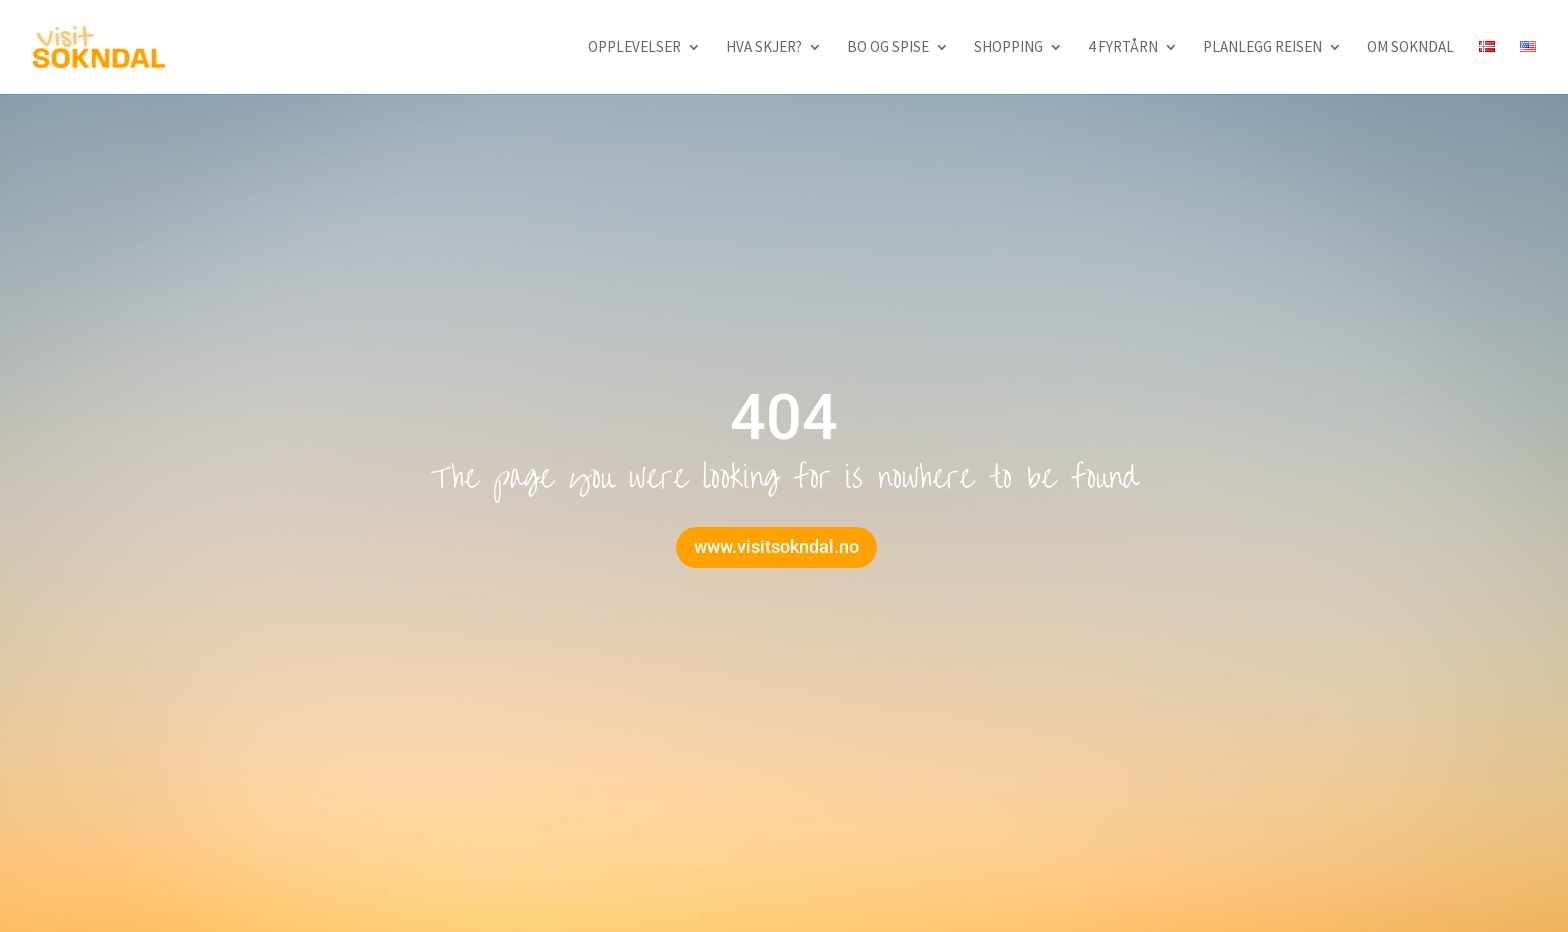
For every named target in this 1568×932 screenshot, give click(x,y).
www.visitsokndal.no (776, 546)
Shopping (1008, 48)
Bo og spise (888, 48)
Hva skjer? (764, 48)
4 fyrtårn (1123, 48)
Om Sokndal (1410, 48)
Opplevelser (634, 48)
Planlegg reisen (1262, 48)
